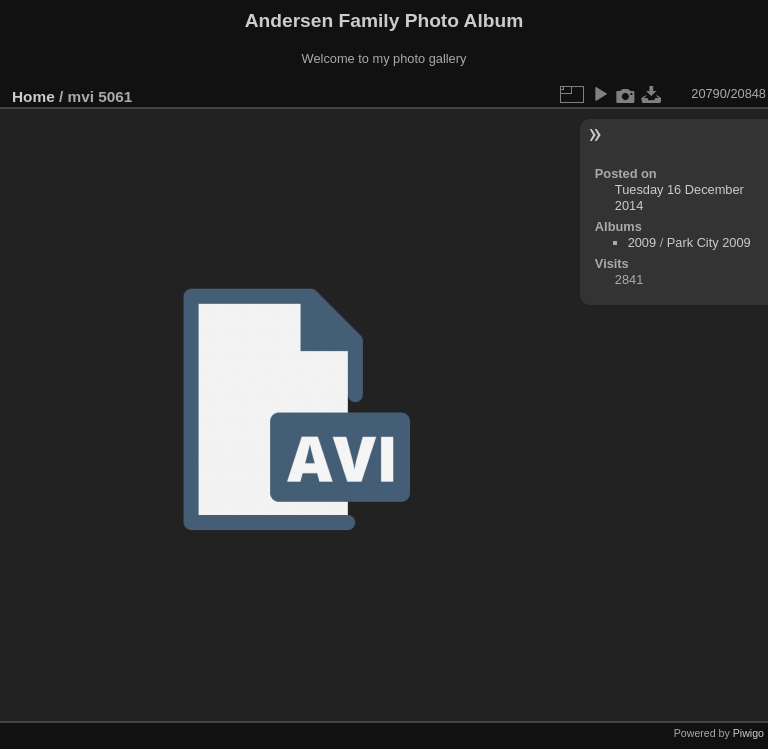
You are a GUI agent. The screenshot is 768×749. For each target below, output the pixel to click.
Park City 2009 (709, 242)
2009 (642, 242)
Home (33, 96)
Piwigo (748, 733)
